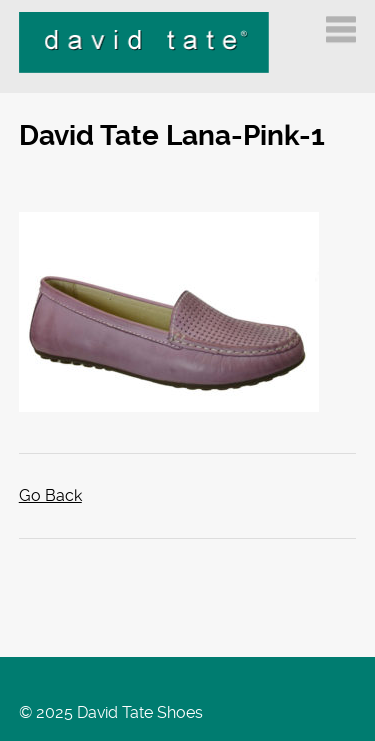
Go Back (50, 495)
